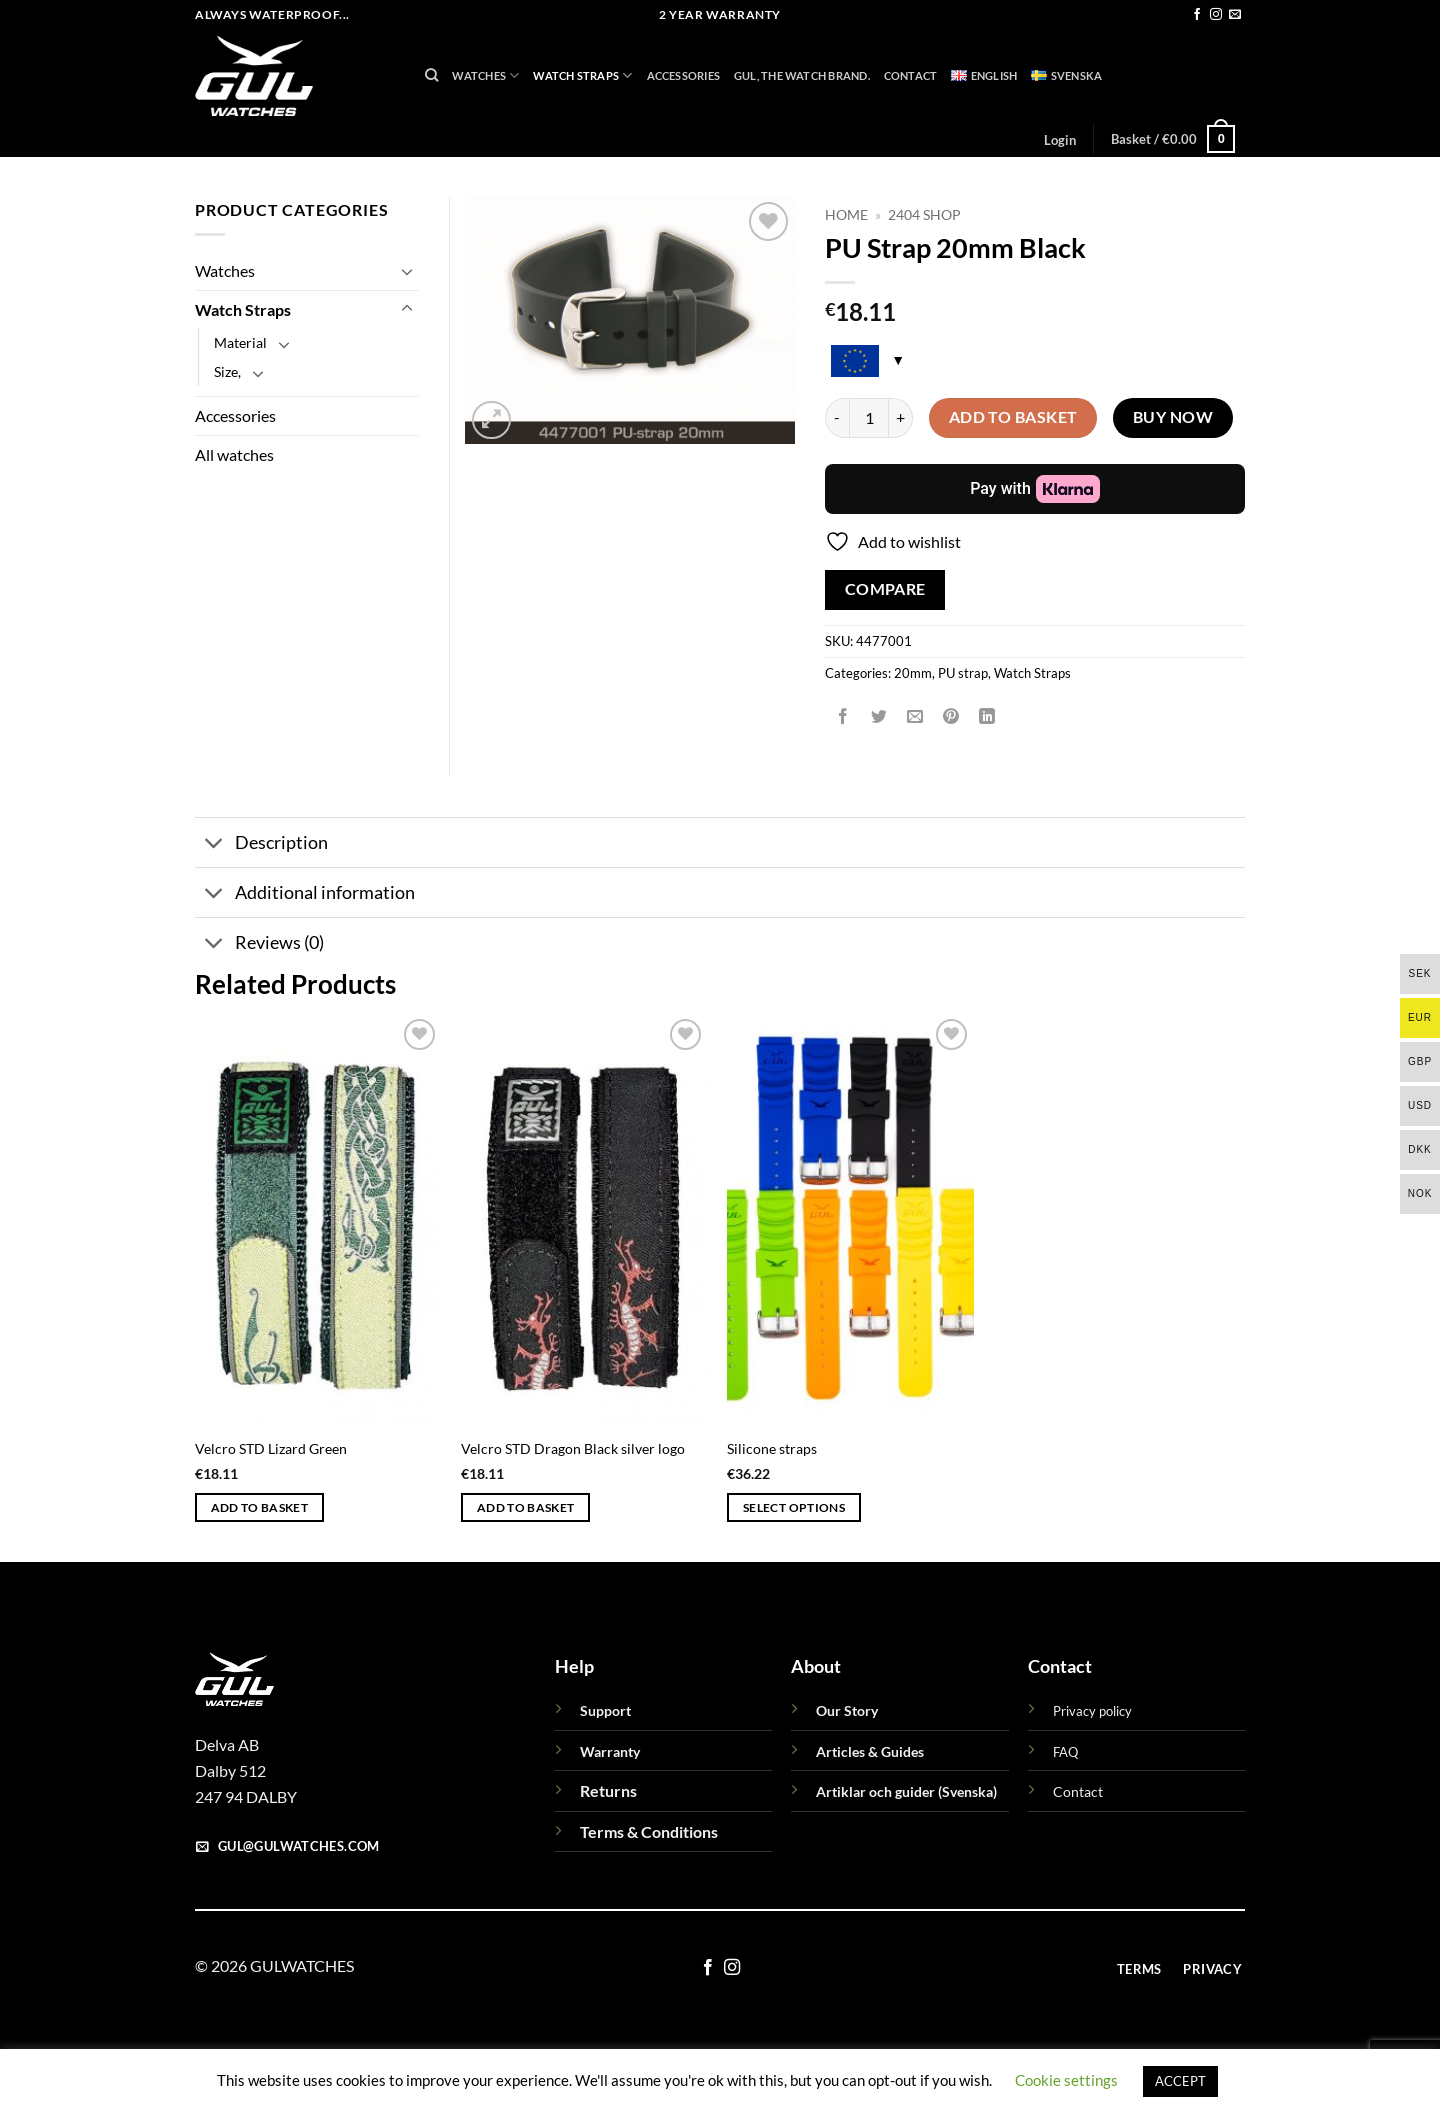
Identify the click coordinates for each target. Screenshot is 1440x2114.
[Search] (431, 75)
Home (846, 215)
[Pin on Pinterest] (951, 717)
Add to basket (1013, 417)
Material (240, 342)
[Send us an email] (1235, 15)
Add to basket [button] (260, 1507)
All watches (234, 454)
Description (261, 844)
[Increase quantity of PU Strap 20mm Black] (901, 418)
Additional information (305, 894)
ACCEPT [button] (1180, 2081)
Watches (485, 75)
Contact (911, 75)
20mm (913, 673)
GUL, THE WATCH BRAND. (802, 75)
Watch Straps (582, 75)
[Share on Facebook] (843, 717)
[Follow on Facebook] (1197, 15)
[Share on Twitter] (879, 717)
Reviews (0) (259, 945)
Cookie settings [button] (1066, 2080)
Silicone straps (772, 1448)
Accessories (683, 75)
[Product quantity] (869, 418)
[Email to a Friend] (915, 717)
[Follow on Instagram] (1216, 15)
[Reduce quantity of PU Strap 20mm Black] (837, 418)
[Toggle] (407, 271)
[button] (1059, 140)
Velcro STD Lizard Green (271, 1448)
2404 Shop (924, 215)
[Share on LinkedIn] (987, 717)
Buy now (1173, 417)
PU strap (963, 673)
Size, (227, 371)
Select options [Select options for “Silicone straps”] (794, 1507)
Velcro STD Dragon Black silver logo (573, 1448)
